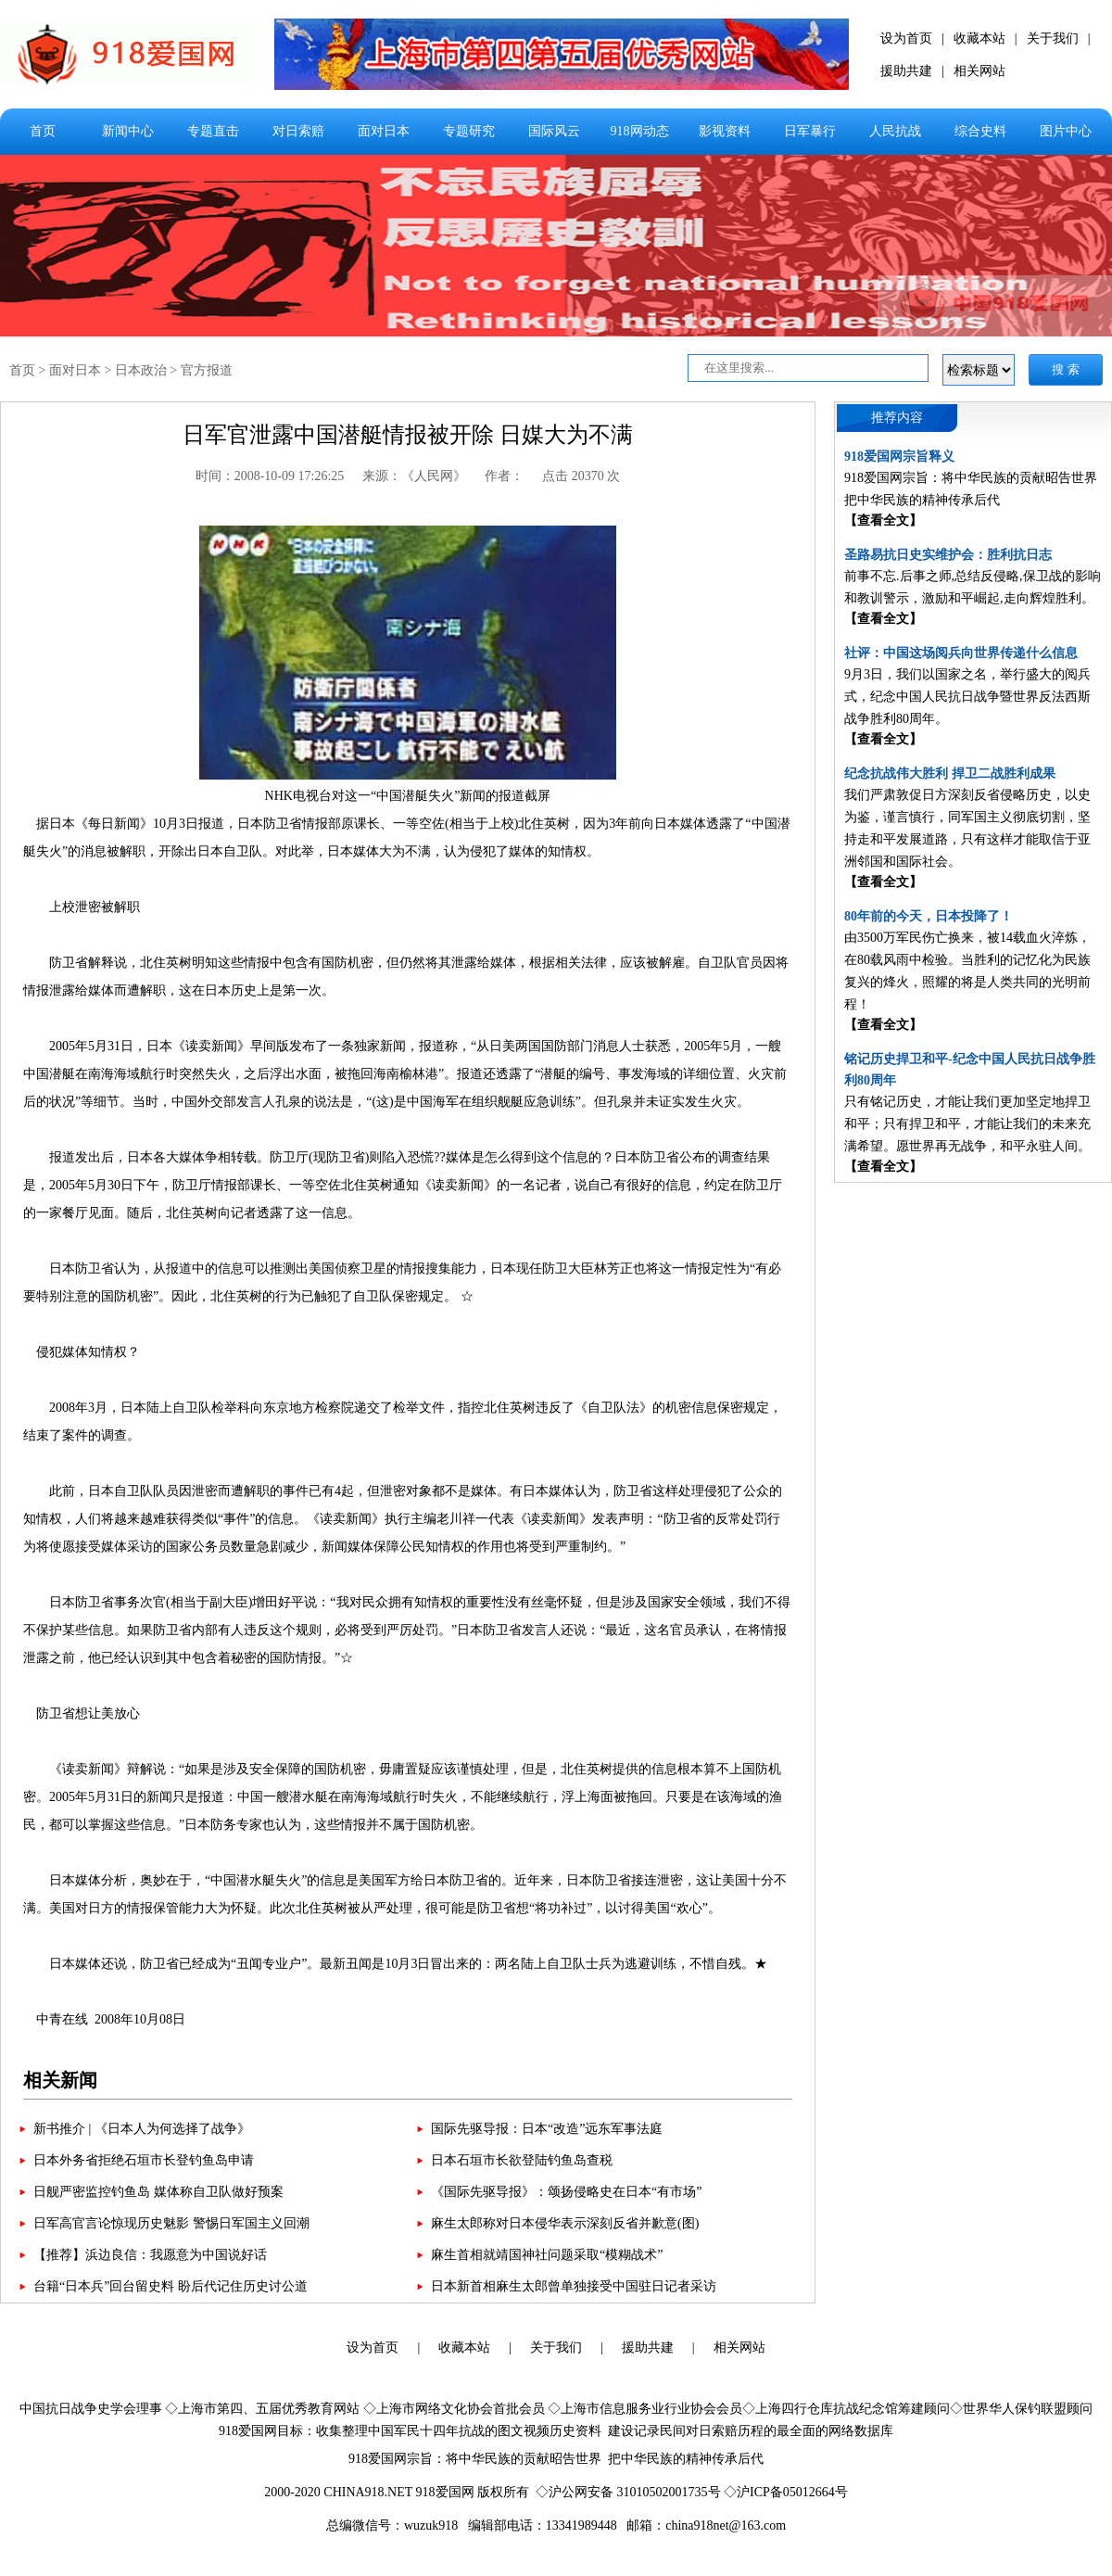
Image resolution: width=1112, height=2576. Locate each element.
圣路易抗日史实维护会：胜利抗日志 (948, 555)
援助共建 (906, 71)
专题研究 (469, 131)
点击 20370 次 (581, 476)
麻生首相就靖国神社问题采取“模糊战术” (547, 2255)
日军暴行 (810, 131)
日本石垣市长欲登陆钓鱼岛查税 (522, 2160)
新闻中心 (128, 131)
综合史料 (980, 131)
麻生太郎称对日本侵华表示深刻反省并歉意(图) (565, 2223)
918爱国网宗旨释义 (899, 456)
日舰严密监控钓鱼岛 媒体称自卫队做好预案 (158, 2192)
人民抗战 (895, 131)
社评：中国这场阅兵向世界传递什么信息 (961, 653)
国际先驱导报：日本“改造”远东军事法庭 (547, 2129)
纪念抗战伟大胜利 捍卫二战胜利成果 (949, 773)
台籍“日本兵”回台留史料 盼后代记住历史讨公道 (170, 2286)
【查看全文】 (883, 520)
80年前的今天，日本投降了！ (928, 916)
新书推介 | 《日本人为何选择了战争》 (141, 2129)
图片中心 (1066, 131)
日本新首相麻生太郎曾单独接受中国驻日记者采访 (573, 2286)
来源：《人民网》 (414, 476)
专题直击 (213, 131)
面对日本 (384, 131)
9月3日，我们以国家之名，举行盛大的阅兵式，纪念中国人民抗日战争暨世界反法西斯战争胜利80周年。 (967, 696)
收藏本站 (979, 38)
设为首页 (906, 38)
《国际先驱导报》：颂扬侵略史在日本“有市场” (566, 2192)
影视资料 (725, 131)
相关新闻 (60, 2080)
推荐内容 (897, 418)
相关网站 (979, 71)
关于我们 (1053, 38)
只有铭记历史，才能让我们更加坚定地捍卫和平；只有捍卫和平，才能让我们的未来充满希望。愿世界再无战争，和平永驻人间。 (967, 1124)
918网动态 (640, 131)
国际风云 (554, 131)
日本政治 (141, 370)
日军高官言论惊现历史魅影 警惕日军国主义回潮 (171, 2223)
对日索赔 (298, 131)
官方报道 (207, 370)
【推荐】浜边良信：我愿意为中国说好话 (150, 2255)
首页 (43, 131)
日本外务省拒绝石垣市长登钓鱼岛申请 (143, 2160)
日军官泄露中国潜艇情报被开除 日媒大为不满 (408, 435)
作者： (504, 476)
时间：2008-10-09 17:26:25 (270, 476)
